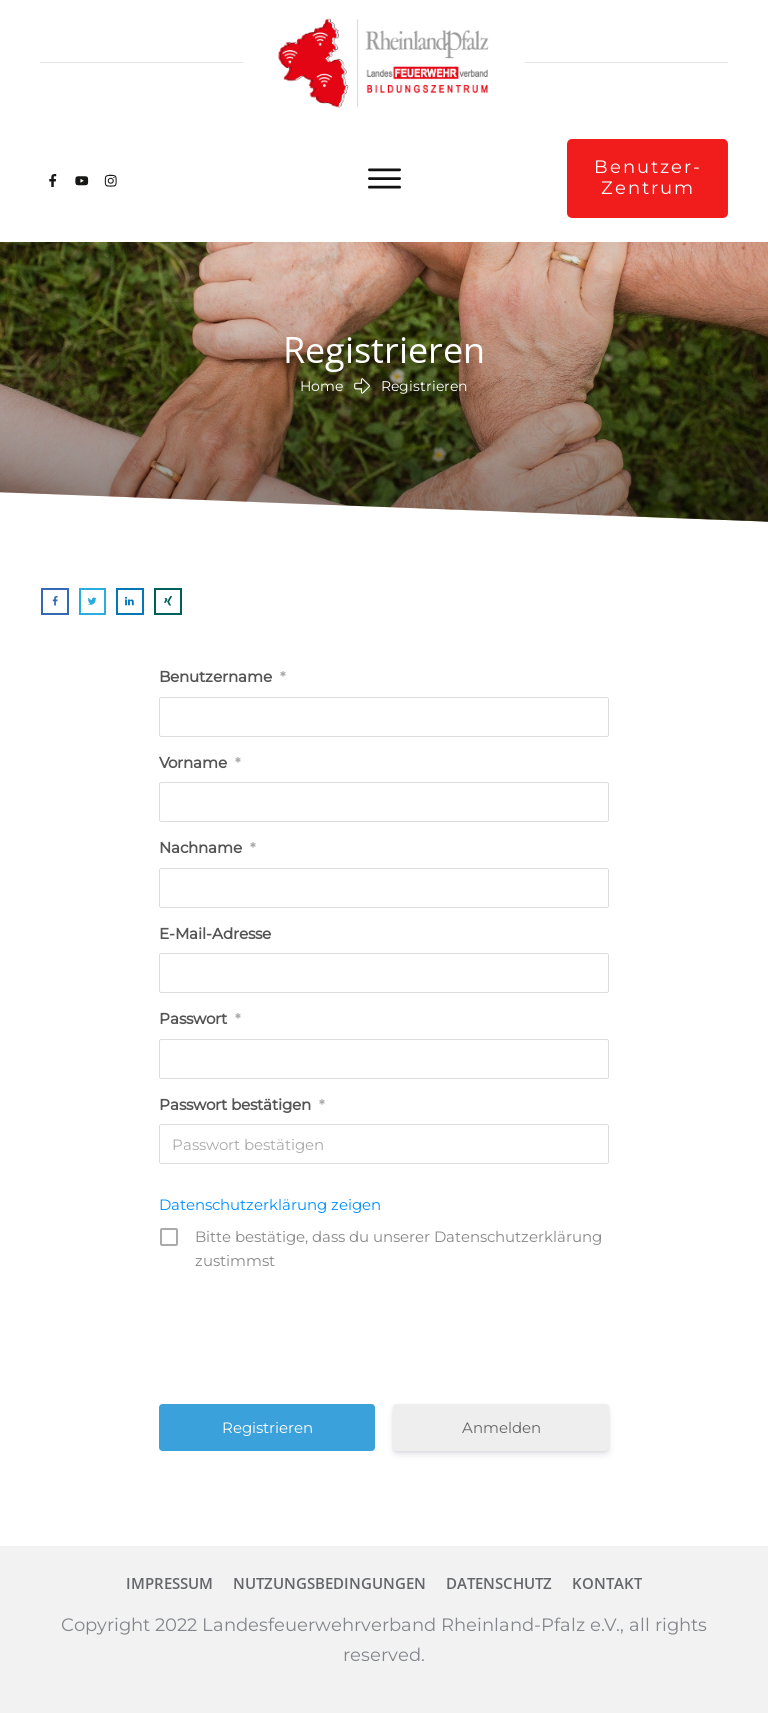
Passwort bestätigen (241, 1104)
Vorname (199, 762)
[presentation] (386, 1335)
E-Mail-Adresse (215, 933)
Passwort (199, 1018)
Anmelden (501, 1427)
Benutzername (222, 676)
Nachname (207, 847)
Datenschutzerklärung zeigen (270, 1204)
